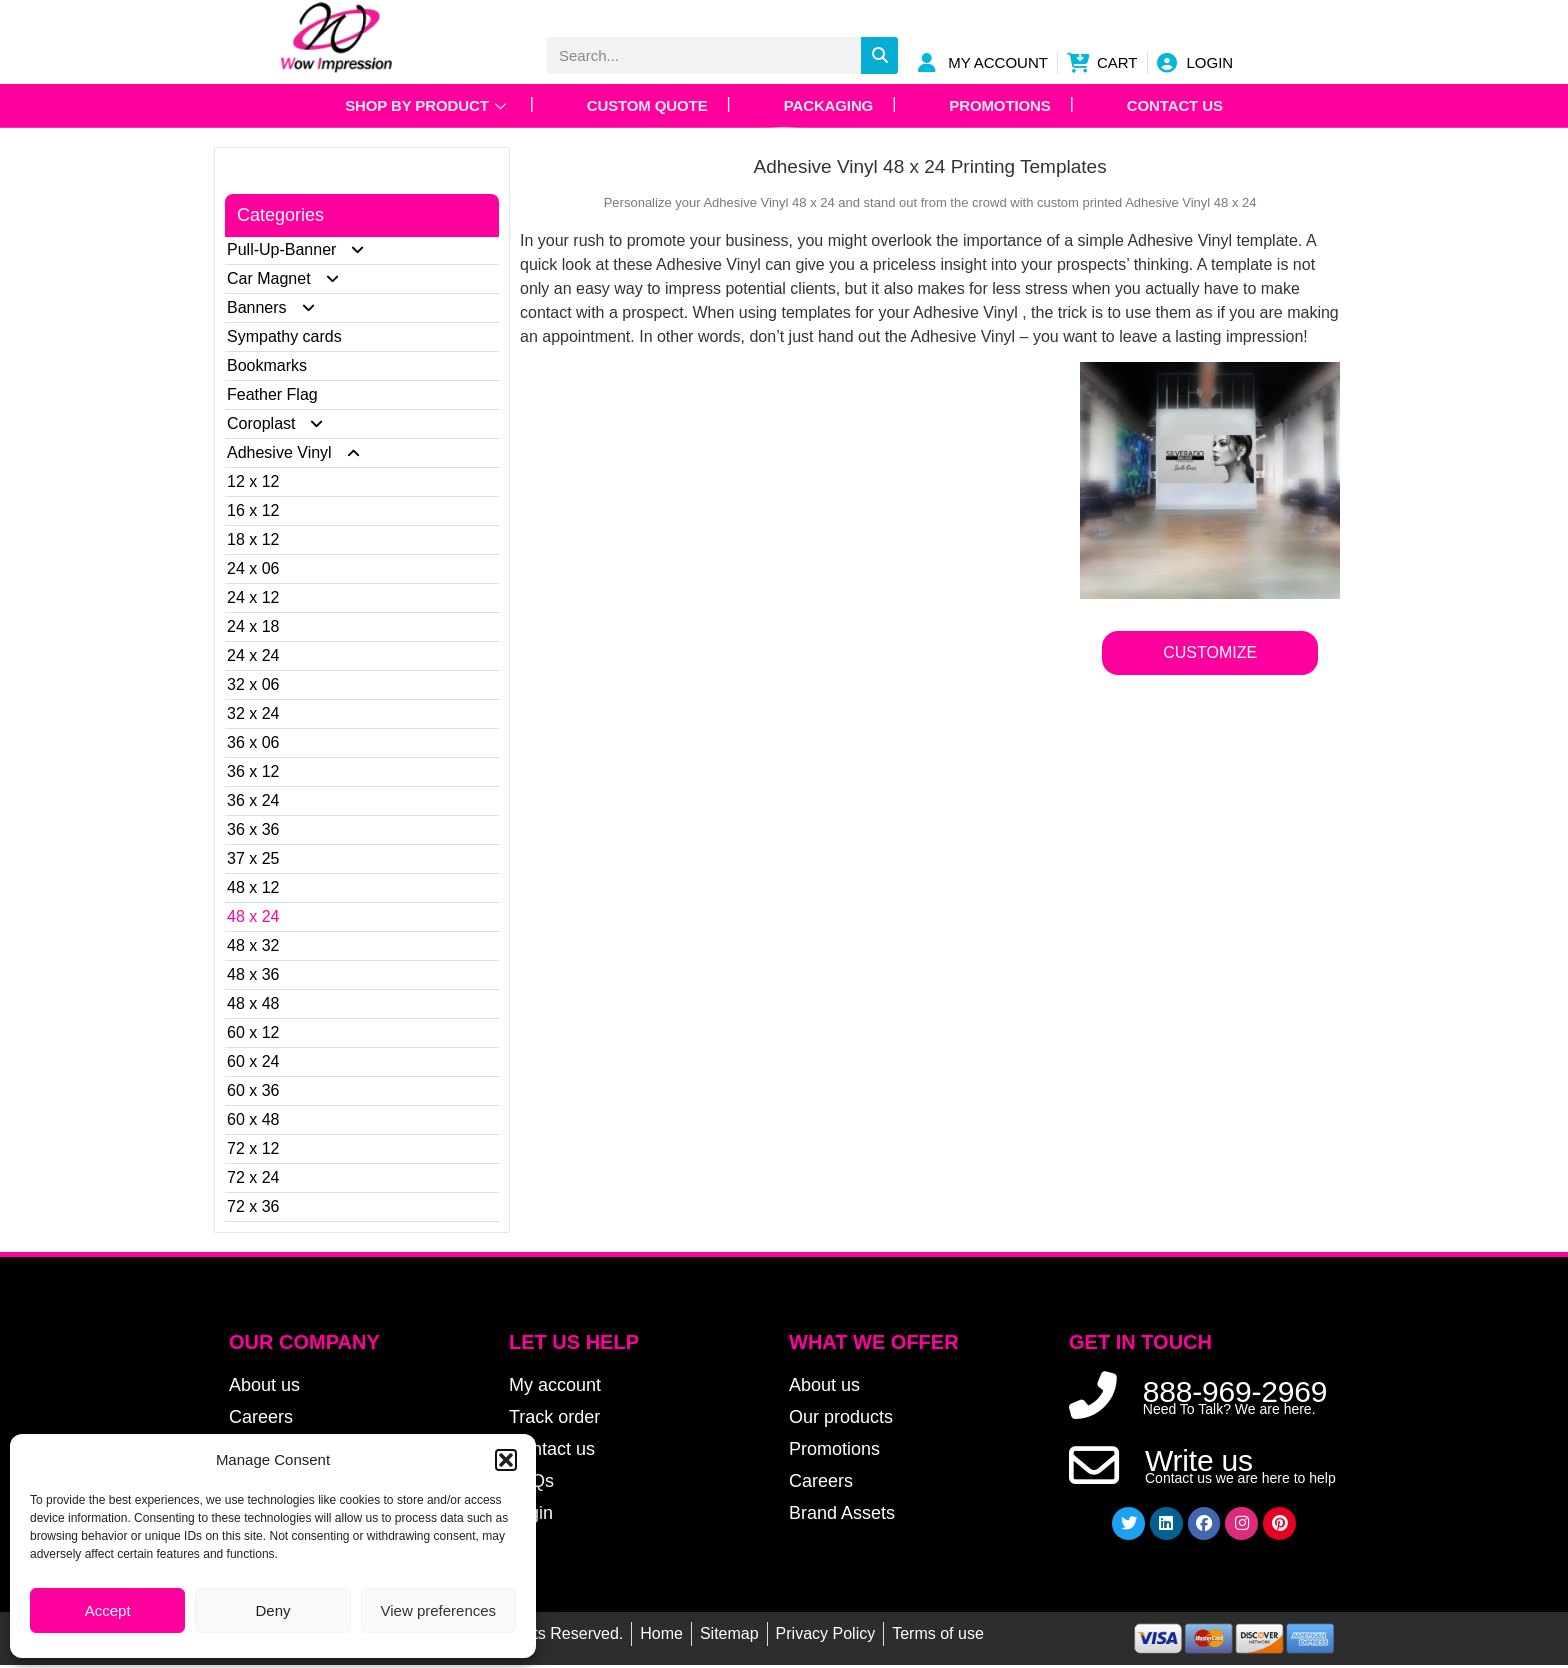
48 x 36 (253, 974)
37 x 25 (253, 858)
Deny (272, 1610)
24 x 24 (253, 655)
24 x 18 (253, 626)
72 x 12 (253, 1148)
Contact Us (1182, 105)
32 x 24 (253, 713)
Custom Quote (643, 105)
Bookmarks (267, 365)
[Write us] (1094, 1467)
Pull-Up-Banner (304, 249)
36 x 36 (253, 829)
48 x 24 (253, 916)
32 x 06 (253, 684)
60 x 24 (253, 1061)
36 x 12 (253, 771)
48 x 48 (253, 1003)
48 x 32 (253, 945)
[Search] (879, 55)
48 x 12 (253, 887)
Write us (1199, 1462)
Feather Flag (272, 394)
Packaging (828, 105)
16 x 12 (253, 510)
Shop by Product (419, 105)
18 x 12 (253, 539)
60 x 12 (253, 1032)
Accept (108, 1610)
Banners (279, 307)
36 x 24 (253, 800)
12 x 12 (253, 481)
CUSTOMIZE (1210, 652)
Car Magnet (291, 278)
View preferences (439, 1610)
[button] (506, 1460)
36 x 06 (253, 742)
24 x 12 (253, 597)
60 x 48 (253, 1119)
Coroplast (283, 423)
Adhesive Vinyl (302, 452)
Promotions (1003, 105)
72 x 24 (253, 1177)
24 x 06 (253, 568)
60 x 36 (253, 1090)
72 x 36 (253, 1206)
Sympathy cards (284, 336)
